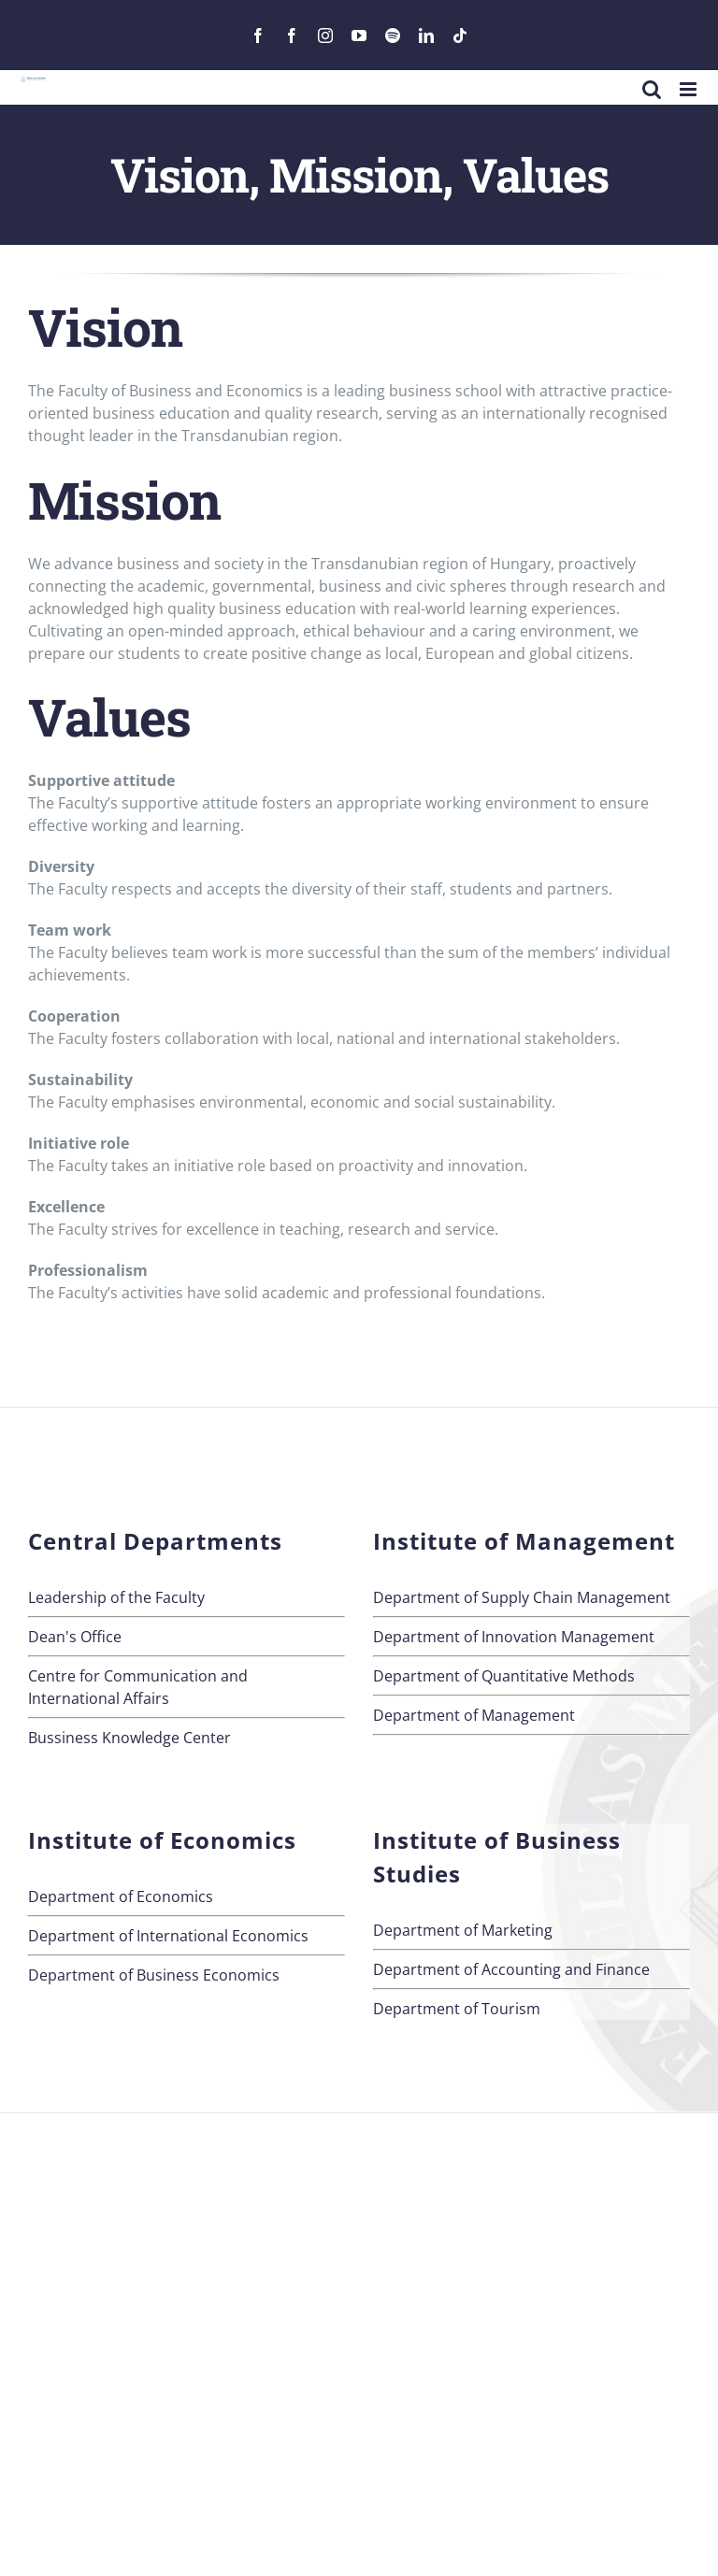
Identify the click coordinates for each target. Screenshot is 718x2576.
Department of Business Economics (154, 1975)
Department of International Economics (168, 1935)
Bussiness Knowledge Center (129, 1737)
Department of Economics (120, 1896)
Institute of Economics (162, 1840)
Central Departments (155, 1540)
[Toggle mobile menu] (689, 89)
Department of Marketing (463, 1930)
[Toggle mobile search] (651, 89)
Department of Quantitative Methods (504, 1676)
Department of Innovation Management (513, 1636)
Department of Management (474, 1715)
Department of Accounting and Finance (511, 1969)
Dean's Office (75, 1636)
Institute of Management (524, 1540)
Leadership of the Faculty (116, 1597)
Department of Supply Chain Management (521, 1597)
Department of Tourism (456, 2008)
